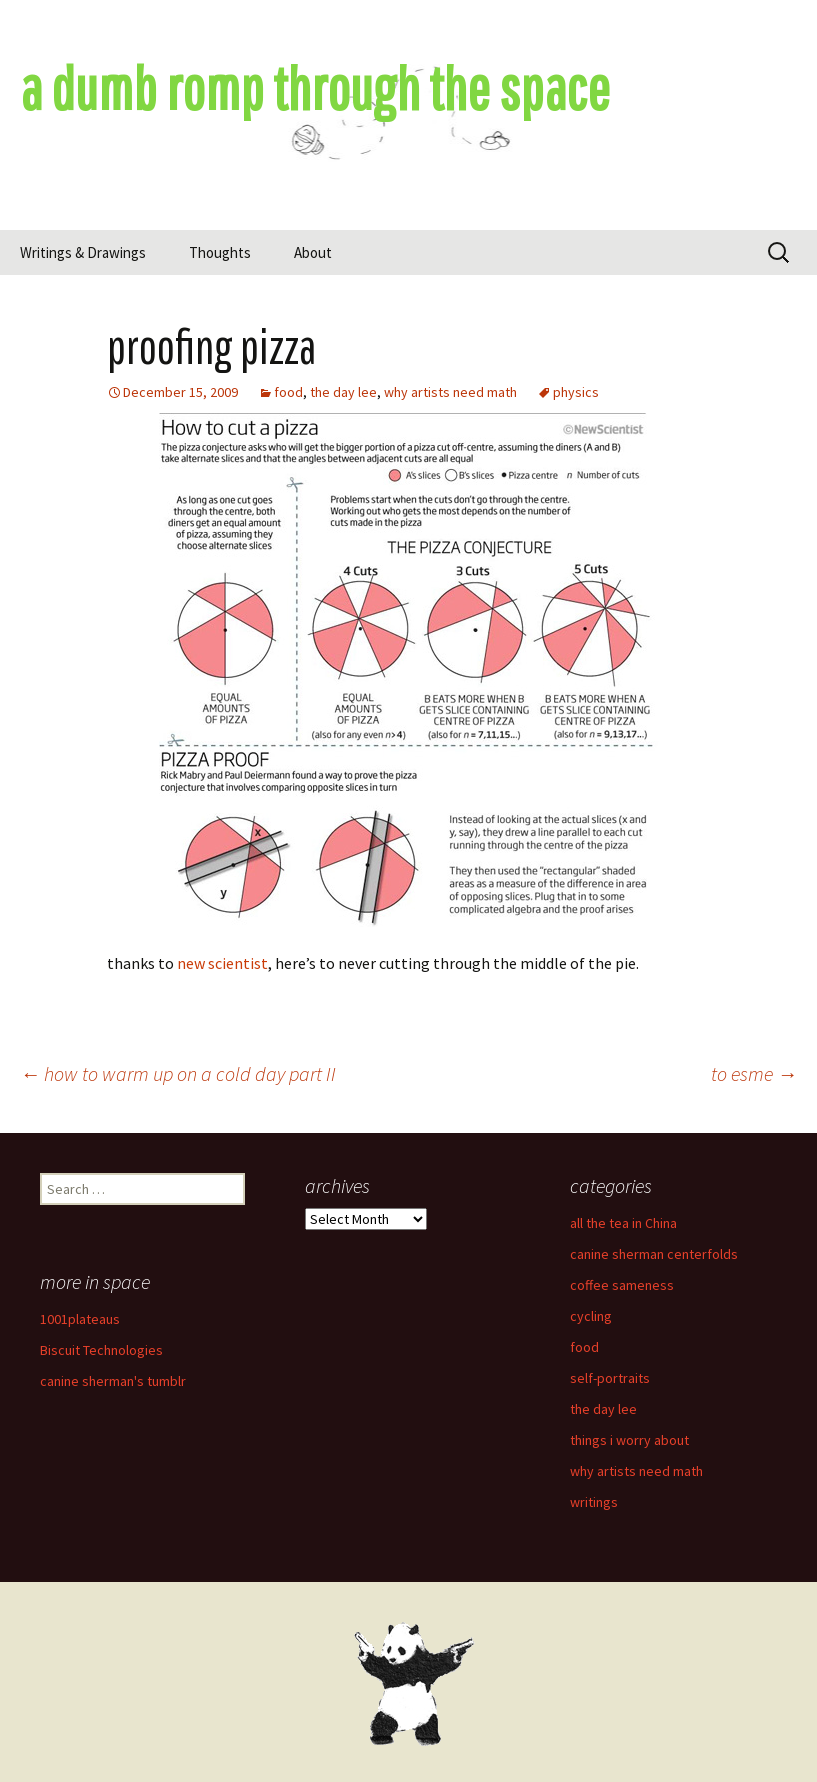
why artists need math (450, 392)
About (313, 252)
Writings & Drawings (83, 252)
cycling (591, 1316)
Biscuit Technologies (101, 1350)
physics (576, 392)
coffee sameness (622, 1285)
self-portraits (610, 1378)
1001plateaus (80, 1319)
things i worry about (629, 1440)
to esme (754, 1073)
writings (594, 1502)
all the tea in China (623, 1223)
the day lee (343, 392)
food (288, 392)
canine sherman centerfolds (654, 1254)
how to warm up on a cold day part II (178, 1073)
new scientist (222, 963)
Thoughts (220, 252)
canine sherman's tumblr (113, 1381)
